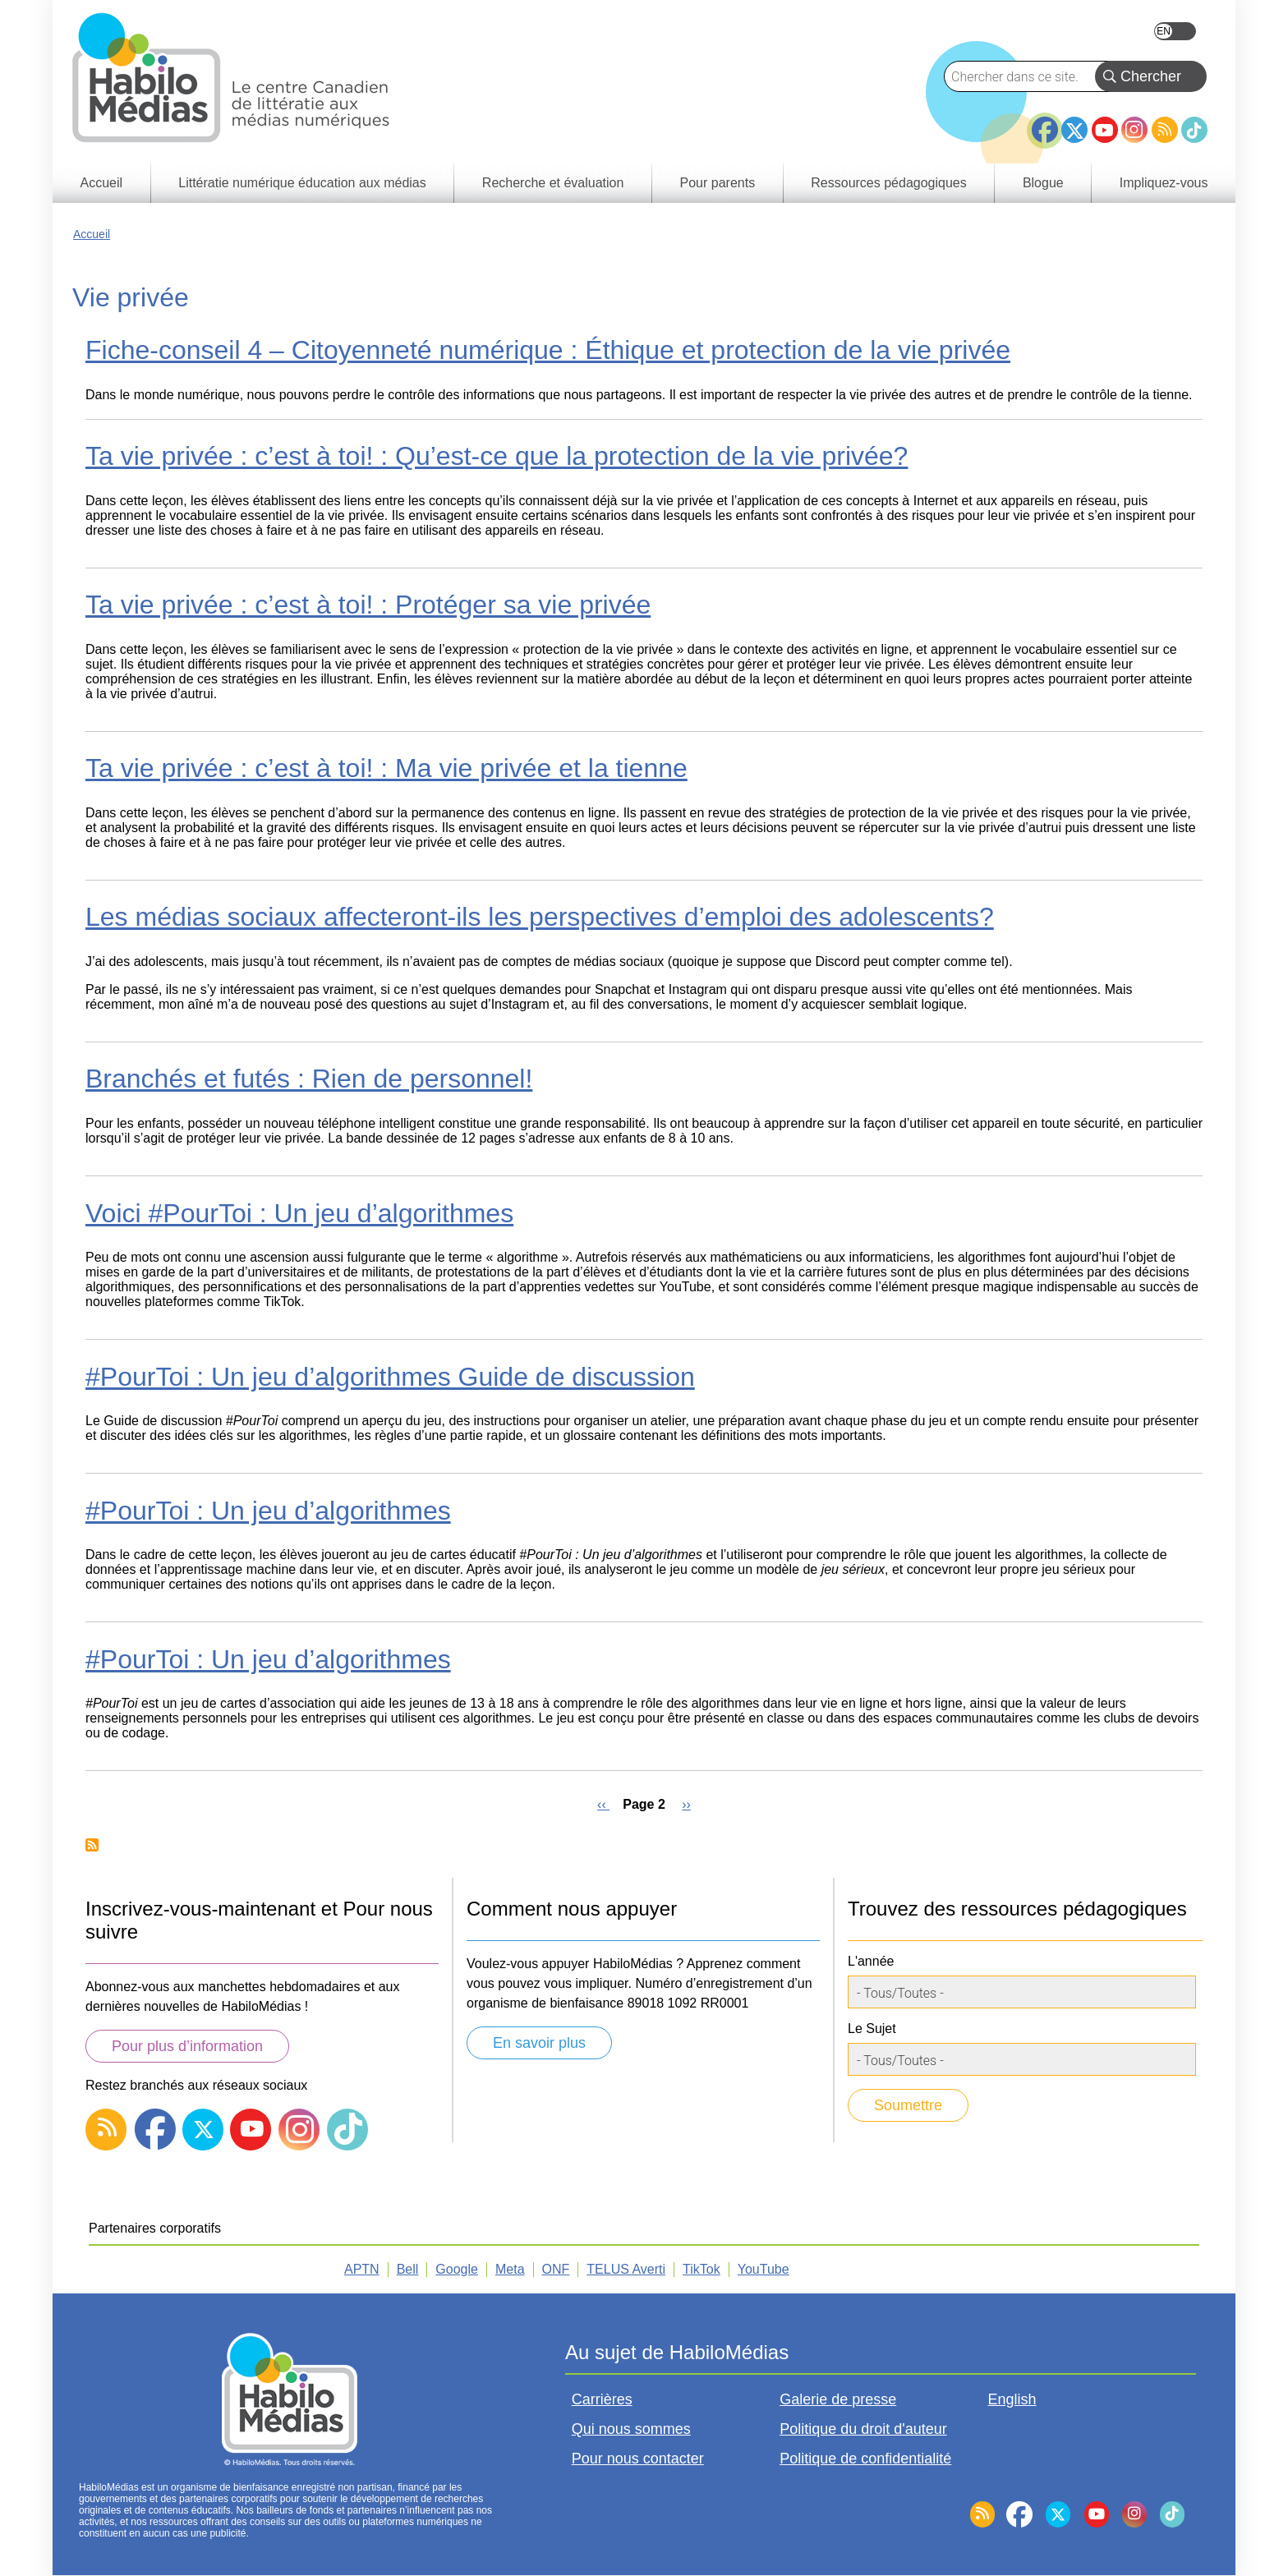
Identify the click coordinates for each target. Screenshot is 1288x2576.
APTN (362, 2269)
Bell (408, 2269)
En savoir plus (539, 2043)
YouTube (1105, 130)
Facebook (1045, 123)
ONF (556, 2269)
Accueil (91, 234)
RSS (1165, 130)
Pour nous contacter (638, 2458)
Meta (510, 2269)
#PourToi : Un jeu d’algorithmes (268, 1510)
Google (456, 2269)
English (1175, 31)
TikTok (1194, 130)
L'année (871, 1961)
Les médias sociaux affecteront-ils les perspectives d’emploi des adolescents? (539, 917)
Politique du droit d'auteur (863, 2429)
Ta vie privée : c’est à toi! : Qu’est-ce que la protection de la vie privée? (496, 456)
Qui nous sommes (631, 2429)
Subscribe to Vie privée (92, 1845)
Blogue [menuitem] (1043, 183)
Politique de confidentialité (865, 2458)
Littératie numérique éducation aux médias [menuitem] (302, 183)
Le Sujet (872, 2029)
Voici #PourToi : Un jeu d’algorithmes (299, 1213)
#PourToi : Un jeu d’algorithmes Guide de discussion (390, 1377)
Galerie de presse (838, 2399)
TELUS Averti (625, 2269)
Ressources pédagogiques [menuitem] (888, 183)
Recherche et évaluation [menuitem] (553, 183)
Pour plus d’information (187, 2046)
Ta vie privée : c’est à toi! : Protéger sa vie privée (368, 604)
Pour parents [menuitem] (718, 183)
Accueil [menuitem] (101, 183)
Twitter (1074, 130)
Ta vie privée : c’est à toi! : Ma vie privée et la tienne (386, 768)
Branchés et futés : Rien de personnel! (308, 1078)
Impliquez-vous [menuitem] (1164, 183)
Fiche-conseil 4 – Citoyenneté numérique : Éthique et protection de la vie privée (547, 350)
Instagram (1134, 130)
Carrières (602, 2399)
